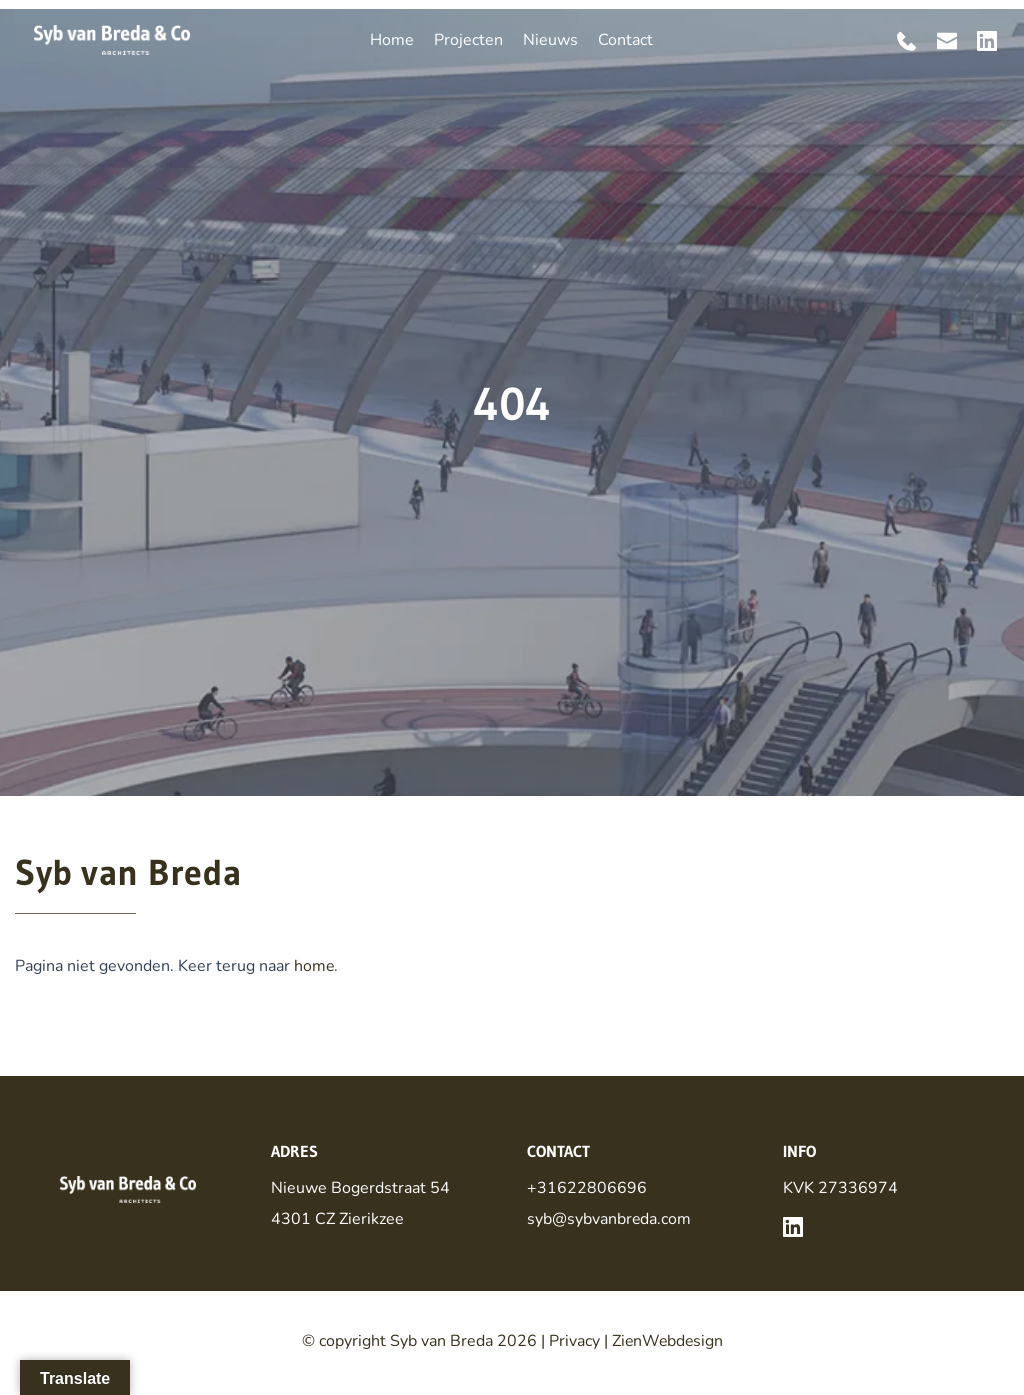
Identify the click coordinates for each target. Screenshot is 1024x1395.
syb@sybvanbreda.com (609, 1218)
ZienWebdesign (667, 1340)
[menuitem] (392, 40)
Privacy (572, 1340)
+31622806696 (587, 1188)
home (314, 966)
